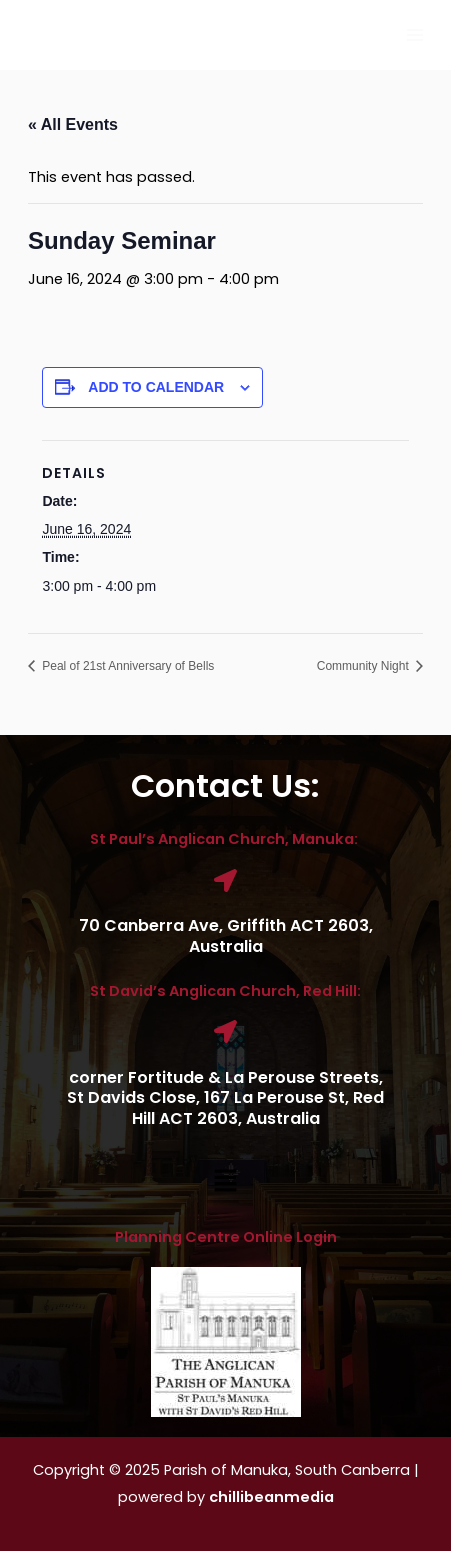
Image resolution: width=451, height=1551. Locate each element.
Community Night (364, 666)
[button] (225, 1182)
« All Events (73, 124)
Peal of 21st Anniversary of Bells (126, 666)
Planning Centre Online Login (226, 1237)
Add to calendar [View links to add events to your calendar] (156, 387)
